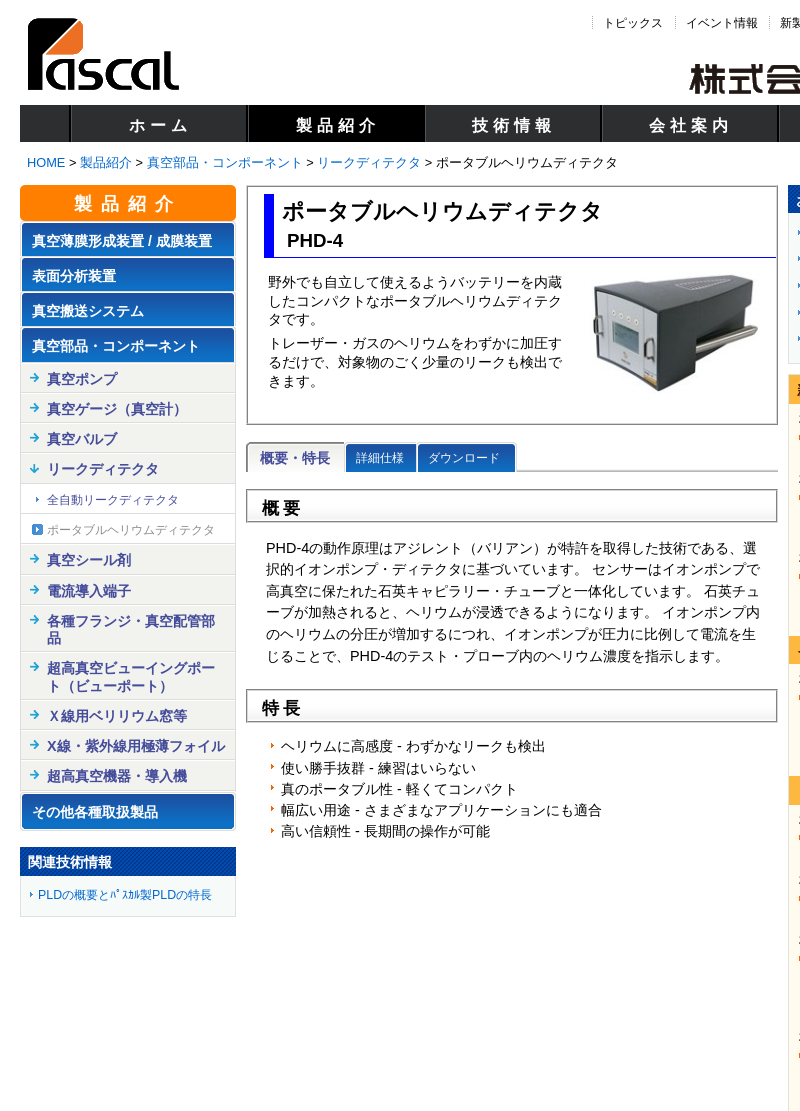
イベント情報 (722, 23)
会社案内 (691, 125)
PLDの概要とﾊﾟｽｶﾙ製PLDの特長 (125, 895)
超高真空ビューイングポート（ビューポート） (131, 676)
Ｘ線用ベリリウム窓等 (117, 716)
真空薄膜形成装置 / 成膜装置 (122, 241)
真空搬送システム (88, 311)
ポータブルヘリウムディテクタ (131, 530)
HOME (46, 162)
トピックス (633, 23)
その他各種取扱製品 (95, 812)
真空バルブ (82, 439)
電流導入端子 (89, 591)
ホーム (160, 125)
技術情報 (514, 125)
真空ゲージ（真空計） (117, 409)
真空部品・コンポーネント (225, 162)
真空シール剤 (89, 560)
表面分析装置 (74, 276)
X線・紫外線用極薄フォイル (136, 746)
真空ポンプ (82, 379)
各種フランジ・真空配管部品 (131, 629)
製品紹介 (338, 125)
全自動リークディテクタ (113, 500)
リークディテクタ (369, 162)
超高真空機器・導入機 (117, 776)
